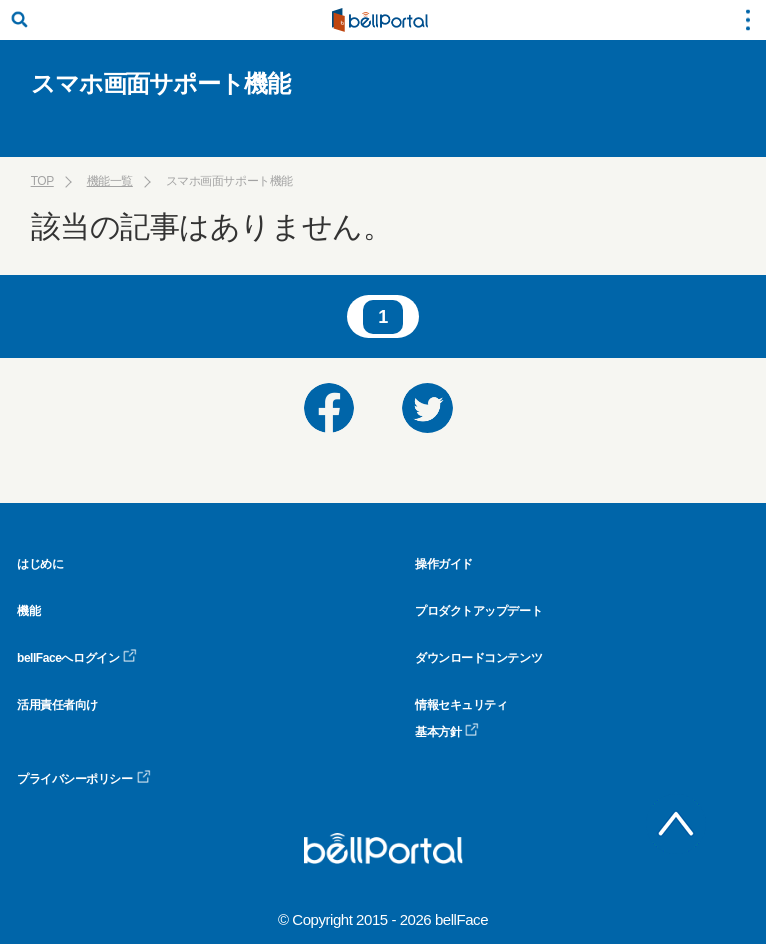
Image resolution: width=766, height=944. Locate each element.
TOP (42, 181)
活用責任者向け (57, 705)
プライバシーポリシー (84, 779)
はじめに (40, 564)
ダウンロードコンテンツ (478, 658)
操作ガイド (444, 564)
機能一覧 (110, 181)
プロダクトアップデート (478, 611)
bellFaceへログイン (77, 658)
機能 (28, 611)
